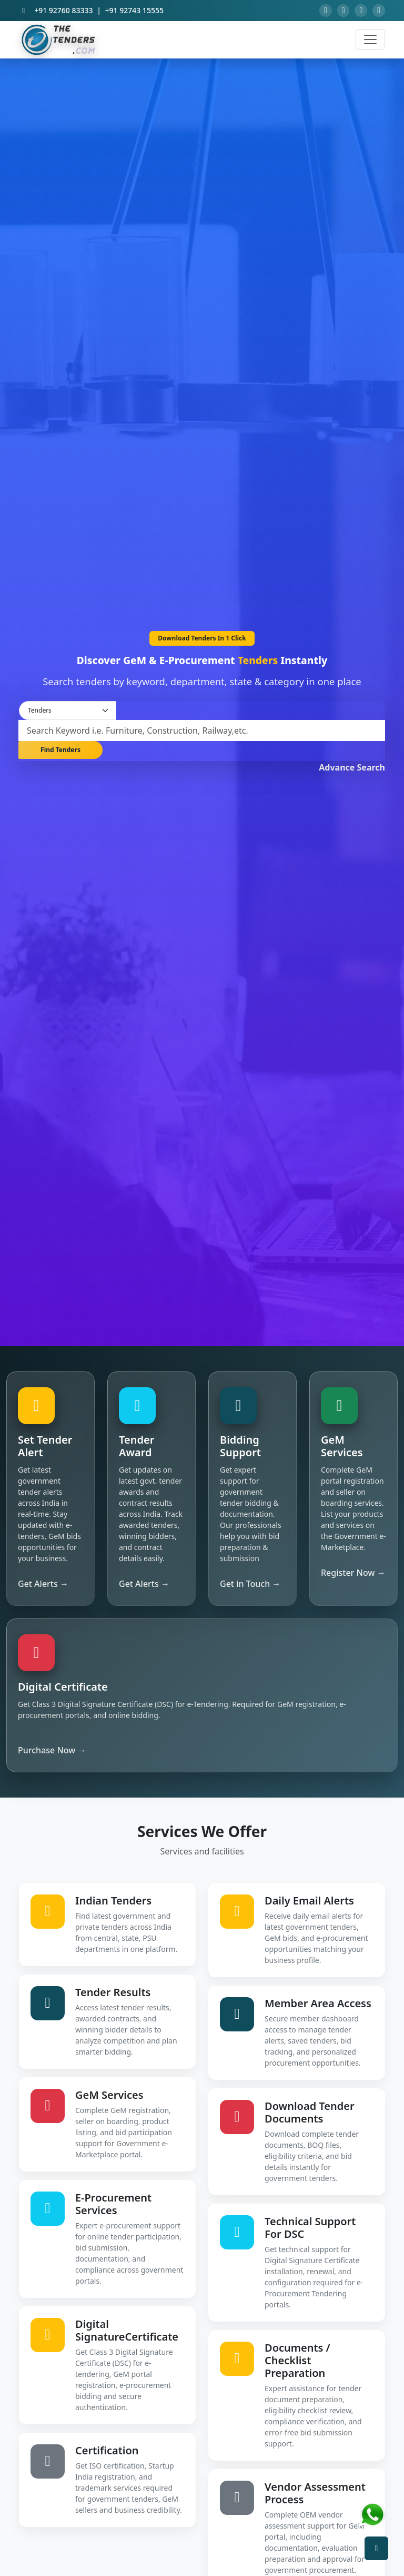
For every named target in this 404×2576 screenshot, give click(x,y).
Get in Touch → (250, 1587)
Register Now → (353, 1576)
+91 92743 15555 (134, 12)
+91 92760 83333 (63, 12)
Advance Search (352, 769)
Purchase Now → (52, 1753)
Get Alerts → (43, 1587)
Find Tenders (60, 753)
